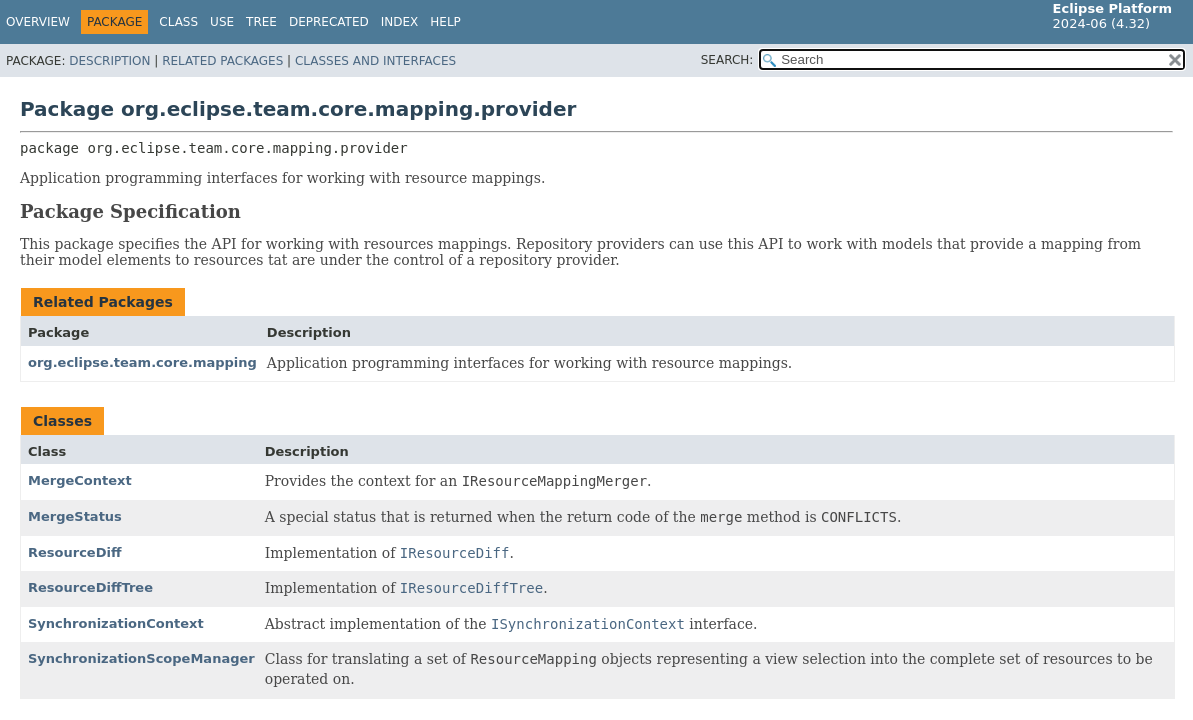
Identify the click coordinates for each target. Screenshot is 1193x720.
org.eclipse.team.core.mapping (142, 362)
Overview (38, 22)
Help (445, 22)
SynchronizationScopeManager (141, 658)
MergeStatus (75, 516)
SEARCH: (727, 60)
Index (400, 22)
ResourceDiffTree (90, 587)
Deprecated (329, 22)
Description (109, 61)
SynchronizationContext (116, 623)
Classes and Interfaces (375, 61)
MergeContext (80, 480)
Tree (261, 22)
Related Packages (222, 61)
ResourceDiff (74, 552)
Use (222, 22)
